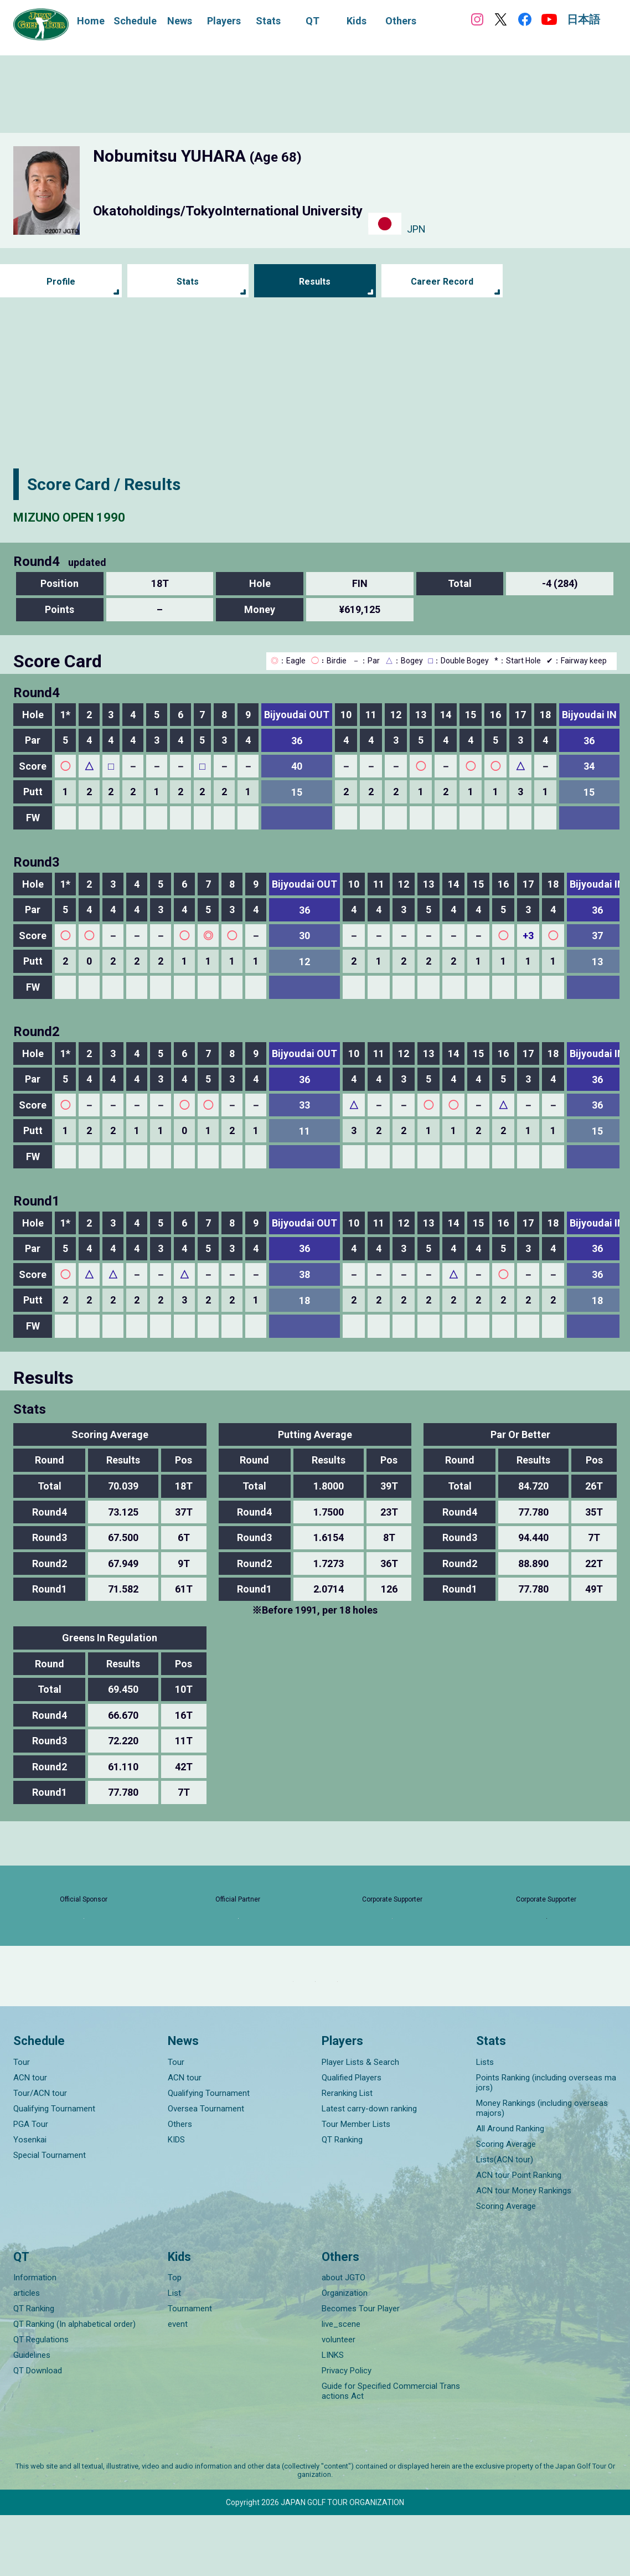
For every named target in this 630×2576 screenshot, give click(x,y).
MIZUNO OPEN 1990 (88, 515)
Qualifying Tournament (54, 2169)
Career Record (442, 281)
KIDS (176, 2200)
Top (175, 2338)
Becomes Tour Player (361, 2369)
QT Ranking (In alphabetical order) (74, 2385)
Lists (485, 2122)
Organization (345, 2354)
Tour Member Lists (356, 2184)
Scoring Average (506, 2204)
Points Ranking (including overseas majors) (546, 2143)
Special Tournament (49, 2215)
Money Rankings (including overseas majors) (542, 2168)
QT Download (37, 2431)
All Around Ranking (510, 2189)
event (178, 2385)
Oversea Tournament (206, 2169)
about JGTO (343, 2338)
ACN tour (30, 2138)
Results (315, 281)
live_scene (341, 2385)
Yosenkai (30, 2200)
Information (34, 2338)
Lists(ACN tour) (504, 2220)
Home (91, 21)
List (174, 2354)
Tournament (190, 2369)
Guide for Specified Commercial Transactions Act (391, 2452)
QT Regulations (41, 2400)
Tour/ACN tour (40, 2153)
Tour (21, 2122)
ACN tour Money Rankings (523, 2251)
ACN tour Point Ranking (518, 2235)
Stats (187, 281)
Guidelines (31, 2416)
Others (180, 2184)
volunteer (338, 2400)
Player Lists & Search (360, 2122)
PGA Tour (30, 2184)
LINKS (333, 2416)
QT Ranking (342, 2200)
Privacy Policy (346, 2431)
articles (26, 2354)
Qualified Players (351, 2138)
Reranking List (347, 2153)
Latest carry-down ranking (369, 2169)
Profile (60, 281)
